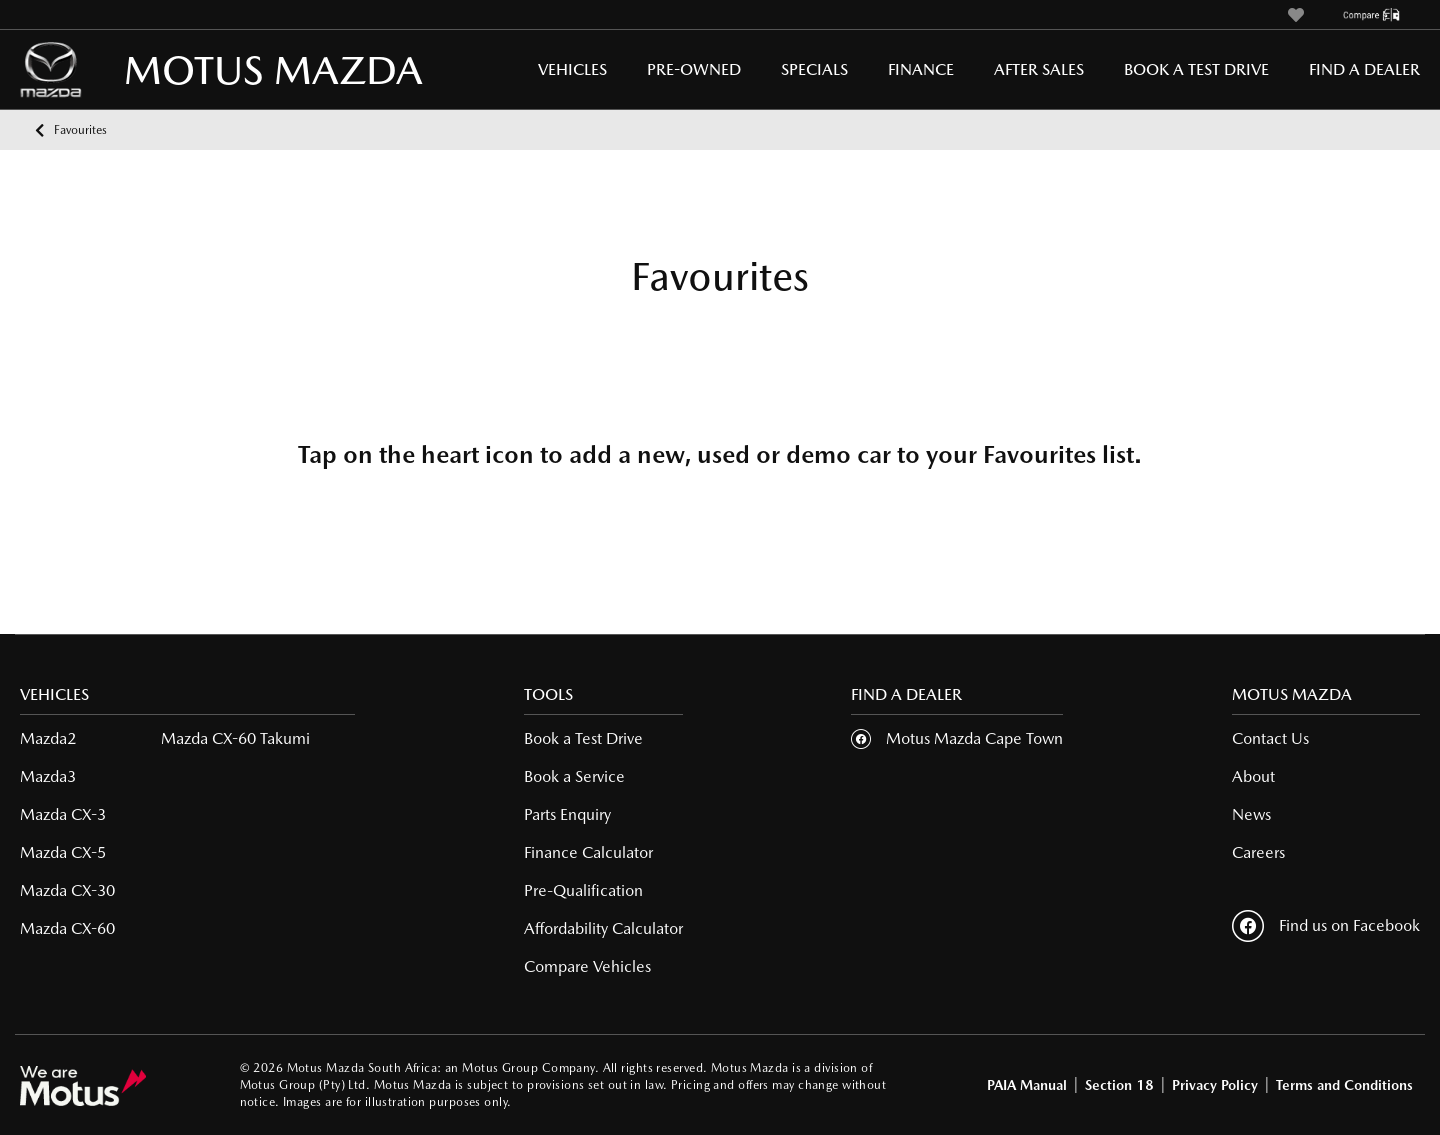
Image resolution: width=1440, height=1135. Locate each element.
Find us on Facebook (1326, 926)
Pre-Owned (694, 69)
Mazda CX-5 (63, 852)
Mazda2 (48, 738)
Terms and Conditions (1344, 1085)
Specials (814, 69)
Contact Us (1270, 738)
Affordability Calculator (603, 928)
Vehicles (572, 69)
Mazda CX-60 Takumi (235, 738)
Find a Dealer (1364, 69)
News (1251, 814)
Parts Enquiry (567, 814)
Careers (1258, 852)
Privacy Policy (1215, 1085)
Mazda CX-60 (67, 928)
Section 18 (1119, 1085)
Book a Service (574, 776)
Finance (921, 69)
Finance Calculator (588, 852)
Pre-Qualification (583, 890)
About (1253, 776)
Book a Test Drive (1196, 69)
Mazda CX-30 (67, 890)
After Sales (1039, 69)
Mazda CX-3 (63, 814)
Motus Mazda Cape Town (974, 738)
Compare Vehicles (587, 966)
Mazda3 (48, 776)
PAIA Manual (1027, 1085)
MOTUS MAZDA (190, 69)
